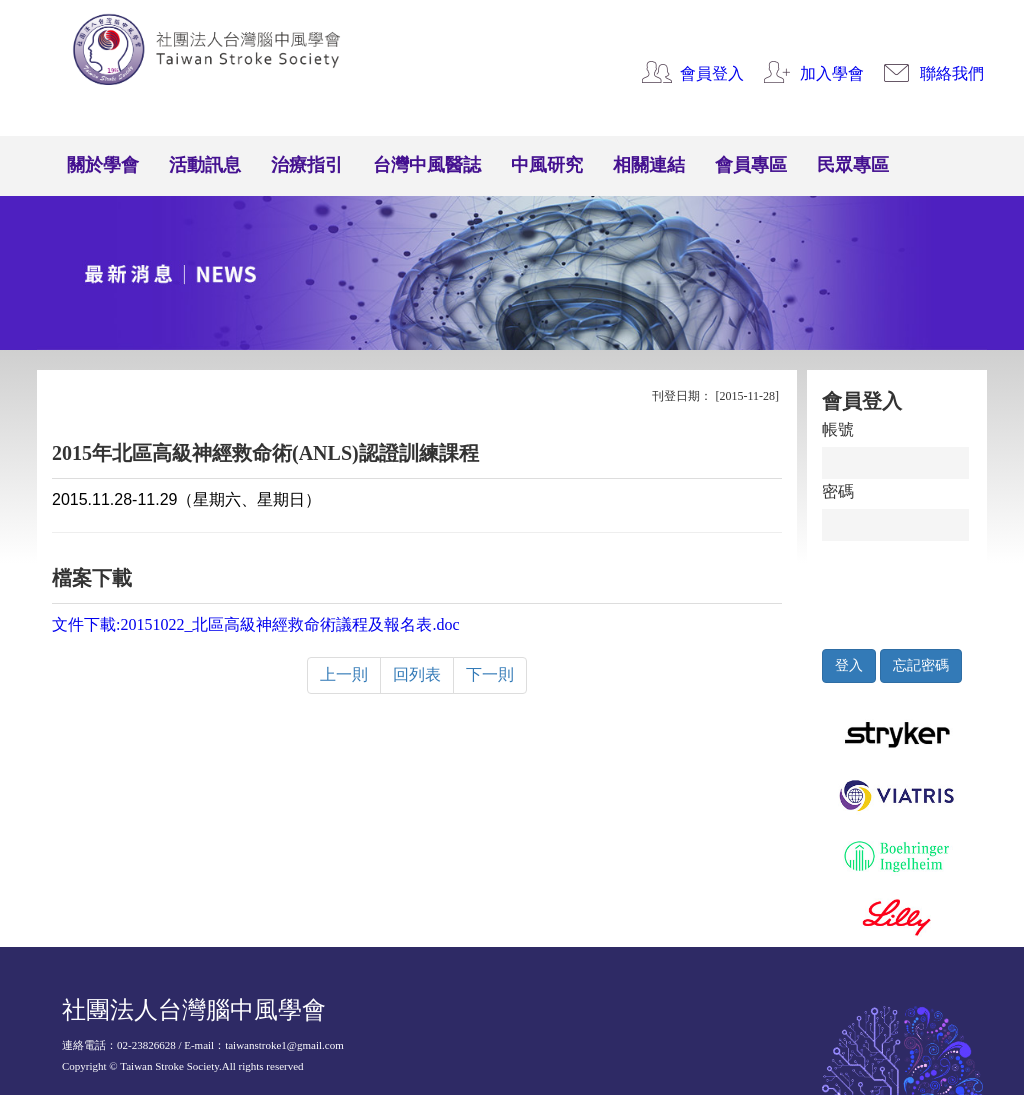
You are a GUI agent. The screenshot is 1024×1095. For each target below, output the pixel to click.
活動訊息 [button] (205, 165)
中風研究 (547, 165)
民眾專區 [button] (853, 165)
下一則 (490, 674)
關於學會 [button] (103, 165)
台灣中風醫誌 (427, 165)
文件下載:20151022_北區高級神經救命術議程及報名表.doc (256, 624)
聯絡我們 (952, 73)
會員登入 (712, 73)
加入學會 (832, 73)
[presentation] (914, 590)
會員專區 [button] (751, 165)
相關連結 (649, 165)
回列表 (417, 674)
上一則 (344, 674)
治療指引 (307, 165)
